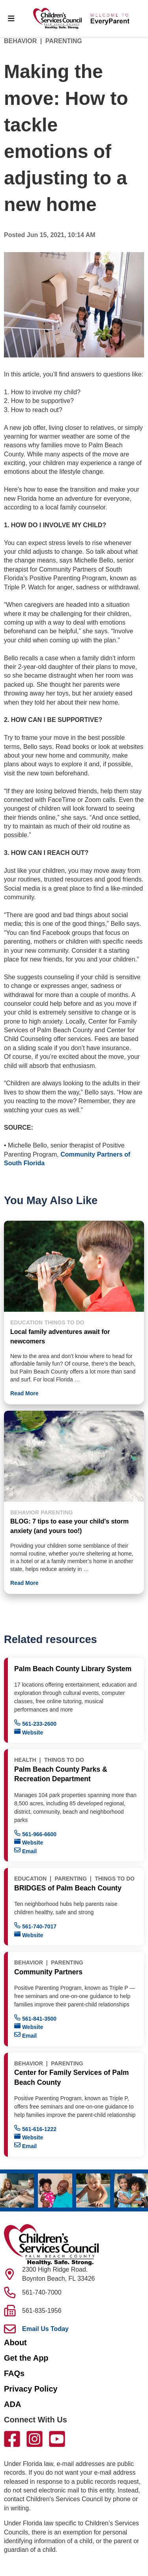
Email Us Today (45, 2328)
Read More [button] (24, 1393)
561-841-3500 (35, 2018)
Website (28, 1732)
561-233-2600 (35, 1723)
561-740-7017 (35, 1926)
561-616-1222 (35, 2128)
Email (25, 1850)
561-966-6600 (35, 1833)
